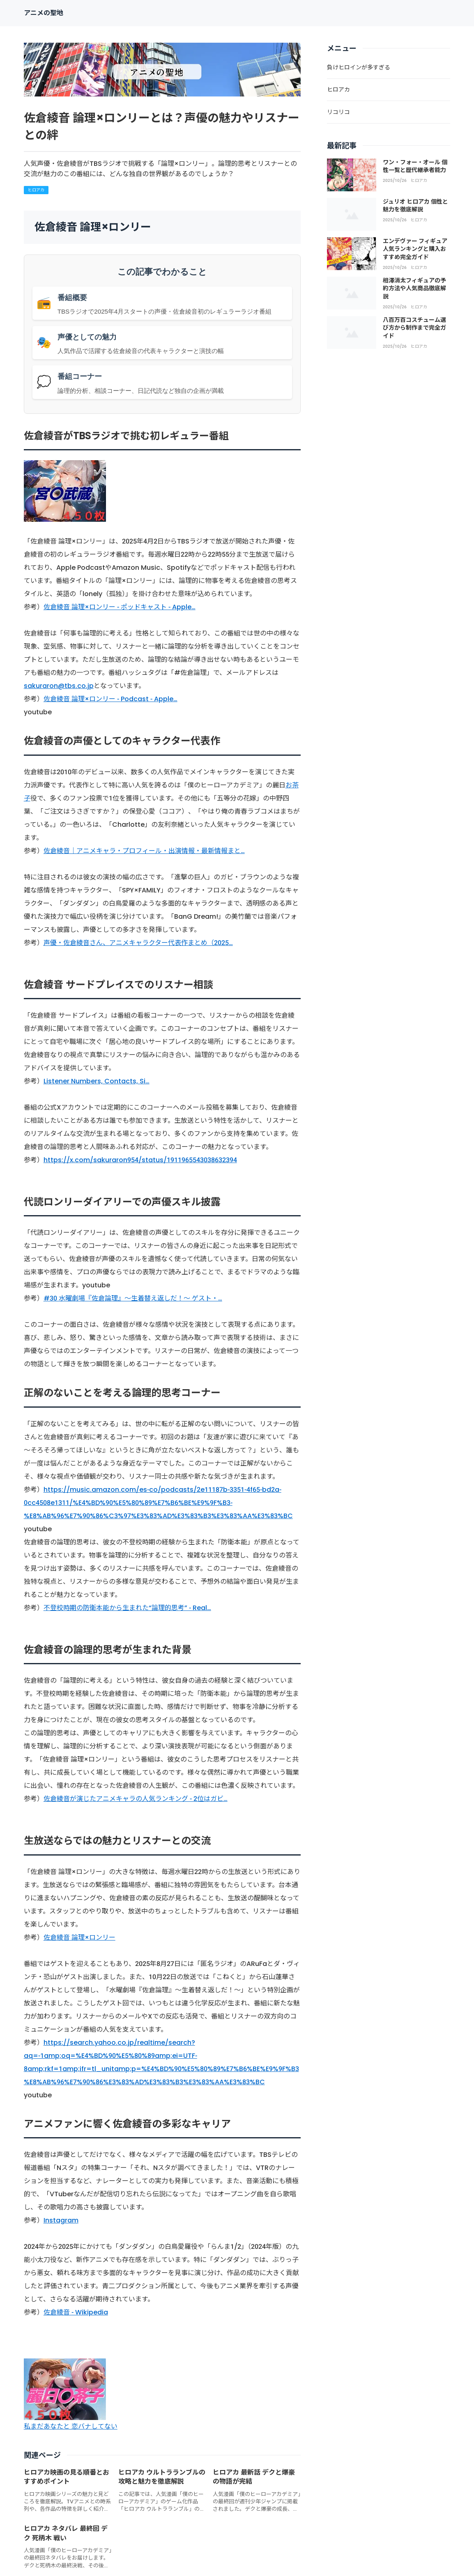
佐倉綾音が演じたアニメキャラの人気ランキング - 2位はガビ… (136, 1799)
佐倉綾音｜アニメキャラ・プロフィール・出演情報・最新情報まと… (144, 851)
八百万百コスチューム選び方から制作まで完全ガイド (414, 328)
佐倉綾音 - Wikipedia (76, 2312)
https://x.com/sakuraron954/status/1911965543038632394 (140, 1160)
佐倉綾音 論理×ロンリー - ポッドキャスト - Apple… (120, 607)
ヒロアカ (36, 190)
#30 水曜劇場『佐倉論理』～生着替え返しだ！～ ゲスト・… (133, 1298)
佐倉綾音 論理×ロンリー (79, 1937)
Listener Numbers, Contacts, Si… (97, 1081)
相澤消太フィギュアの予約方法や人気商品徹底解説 (414, 288)
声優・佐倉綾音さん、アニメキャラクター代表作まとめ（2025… (138, 943)
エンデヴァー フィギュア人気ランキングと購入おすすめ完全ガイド (415, 249)
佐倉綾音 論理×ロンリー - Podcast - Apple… (110, 699)
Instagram (61, 2220)
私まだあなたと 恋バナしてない (70, 2426)
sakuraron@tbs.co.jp (59, 686)
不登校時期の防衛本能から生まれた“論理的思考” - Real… (127, 1608)
